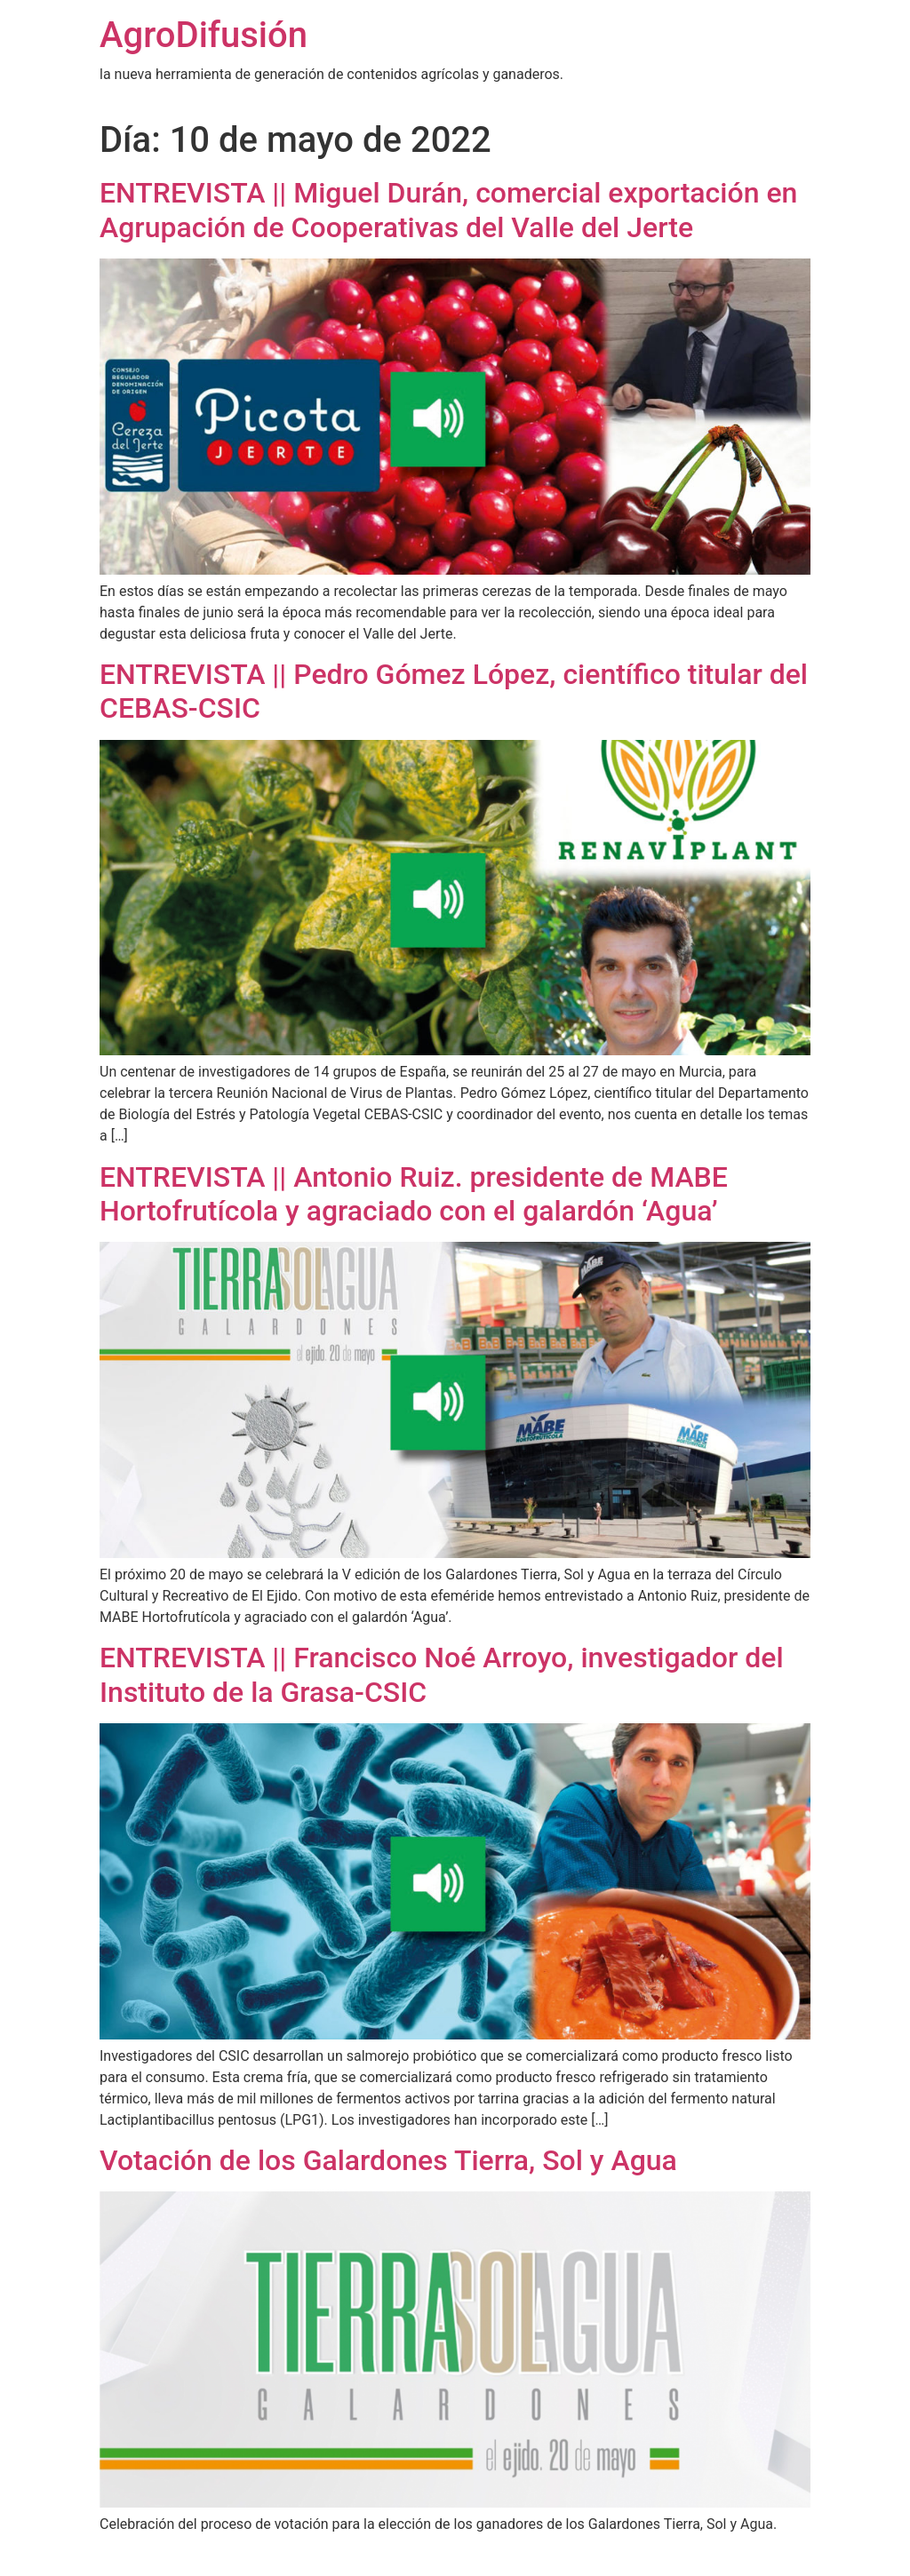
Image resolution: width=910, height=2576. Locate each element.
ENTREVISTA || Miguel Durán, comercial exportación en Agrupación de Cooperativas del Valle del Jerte (448, 209)
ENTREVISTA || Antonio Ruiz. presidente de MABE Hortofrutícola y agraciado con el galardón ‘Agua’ (414, 1194)
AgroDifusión (203, 35)
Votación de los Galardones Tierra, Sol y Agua (388, 2160)
